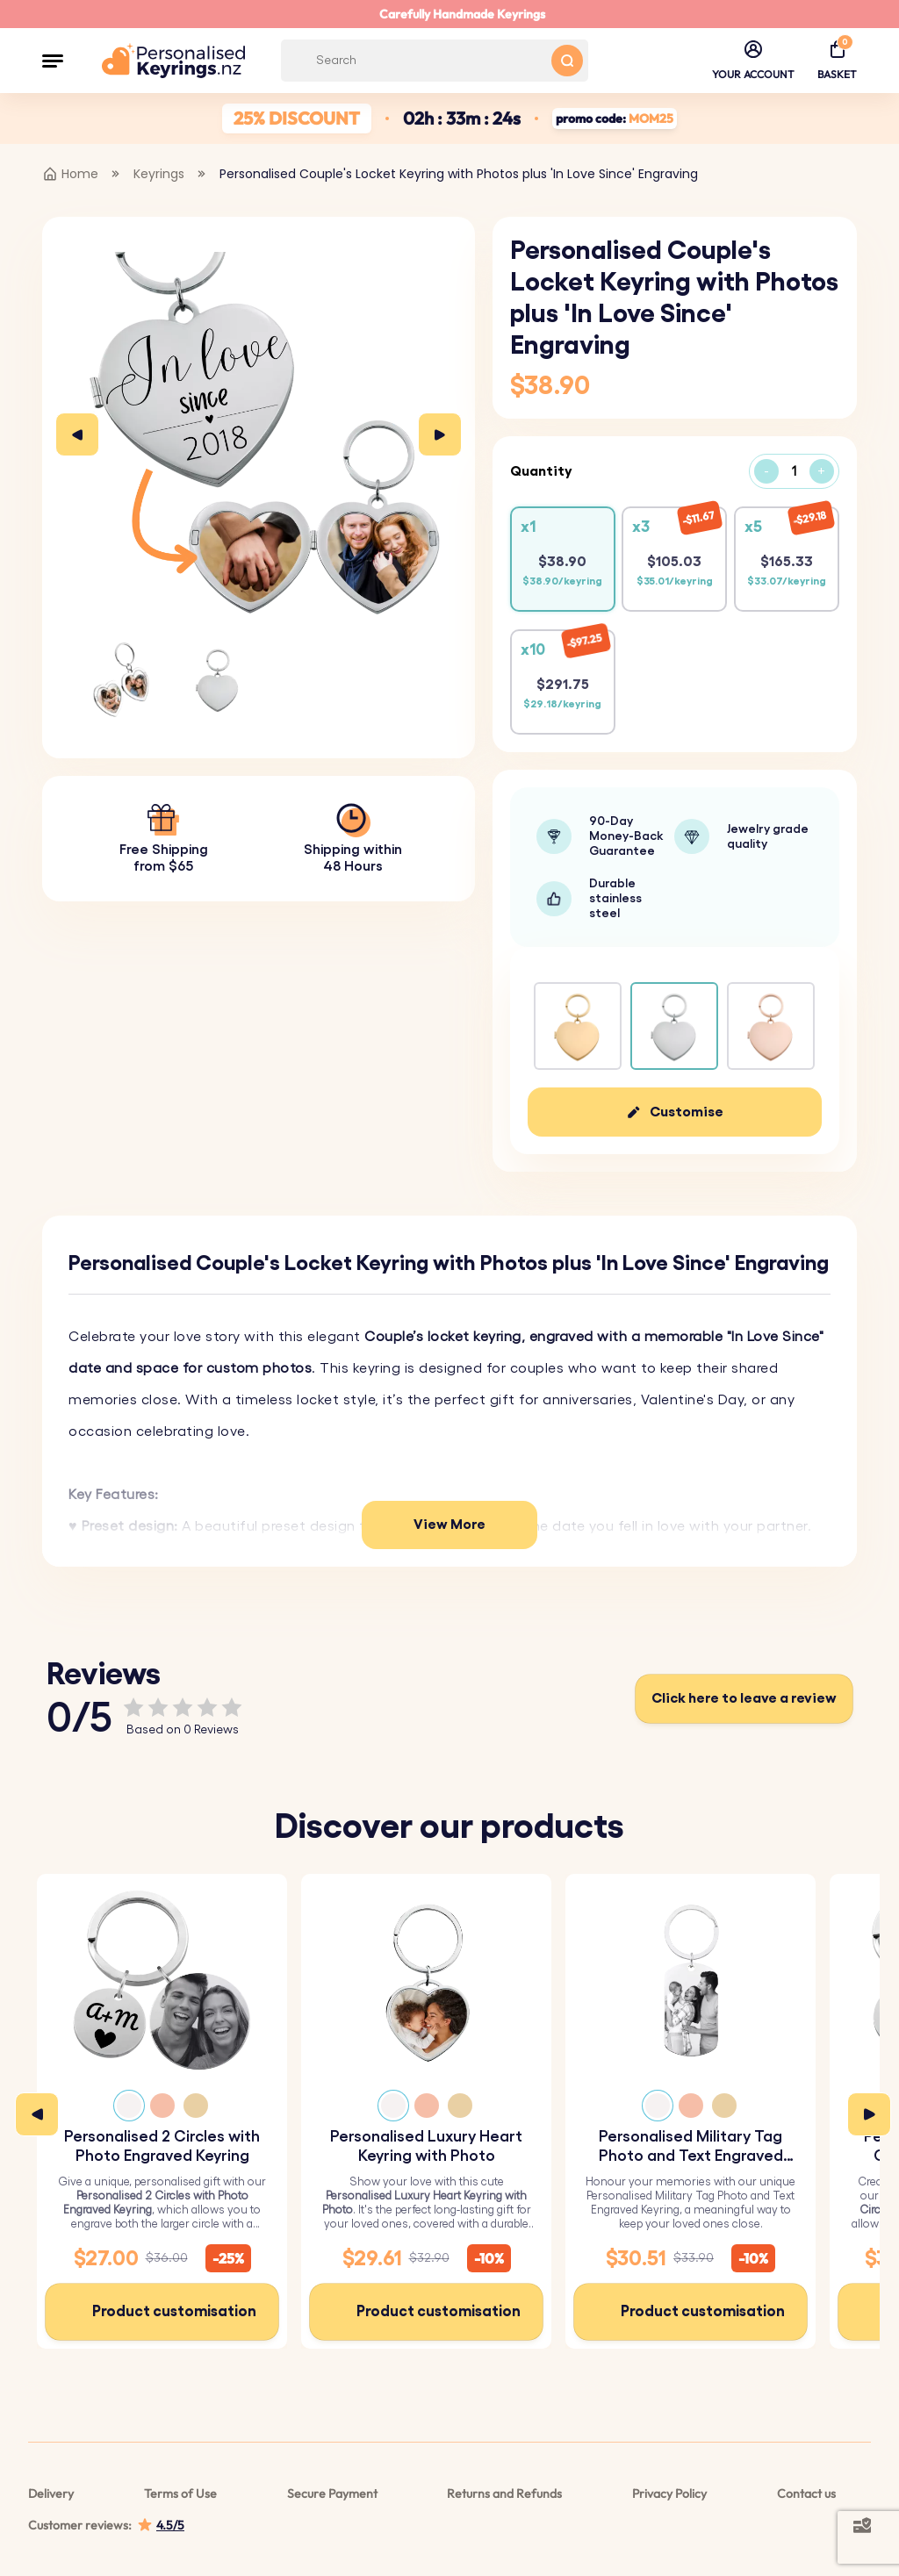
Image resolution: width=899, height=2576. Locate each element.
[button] (52, 60)
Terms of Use (180, 2493)
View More (449, 1525)
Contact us (806, 2493)
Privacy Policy (669, 2493)
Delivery (51, 2493)
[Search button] (567, 60)
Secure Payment (332, 2493)
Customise (686, 1112)
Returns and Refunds (504, 2493)
